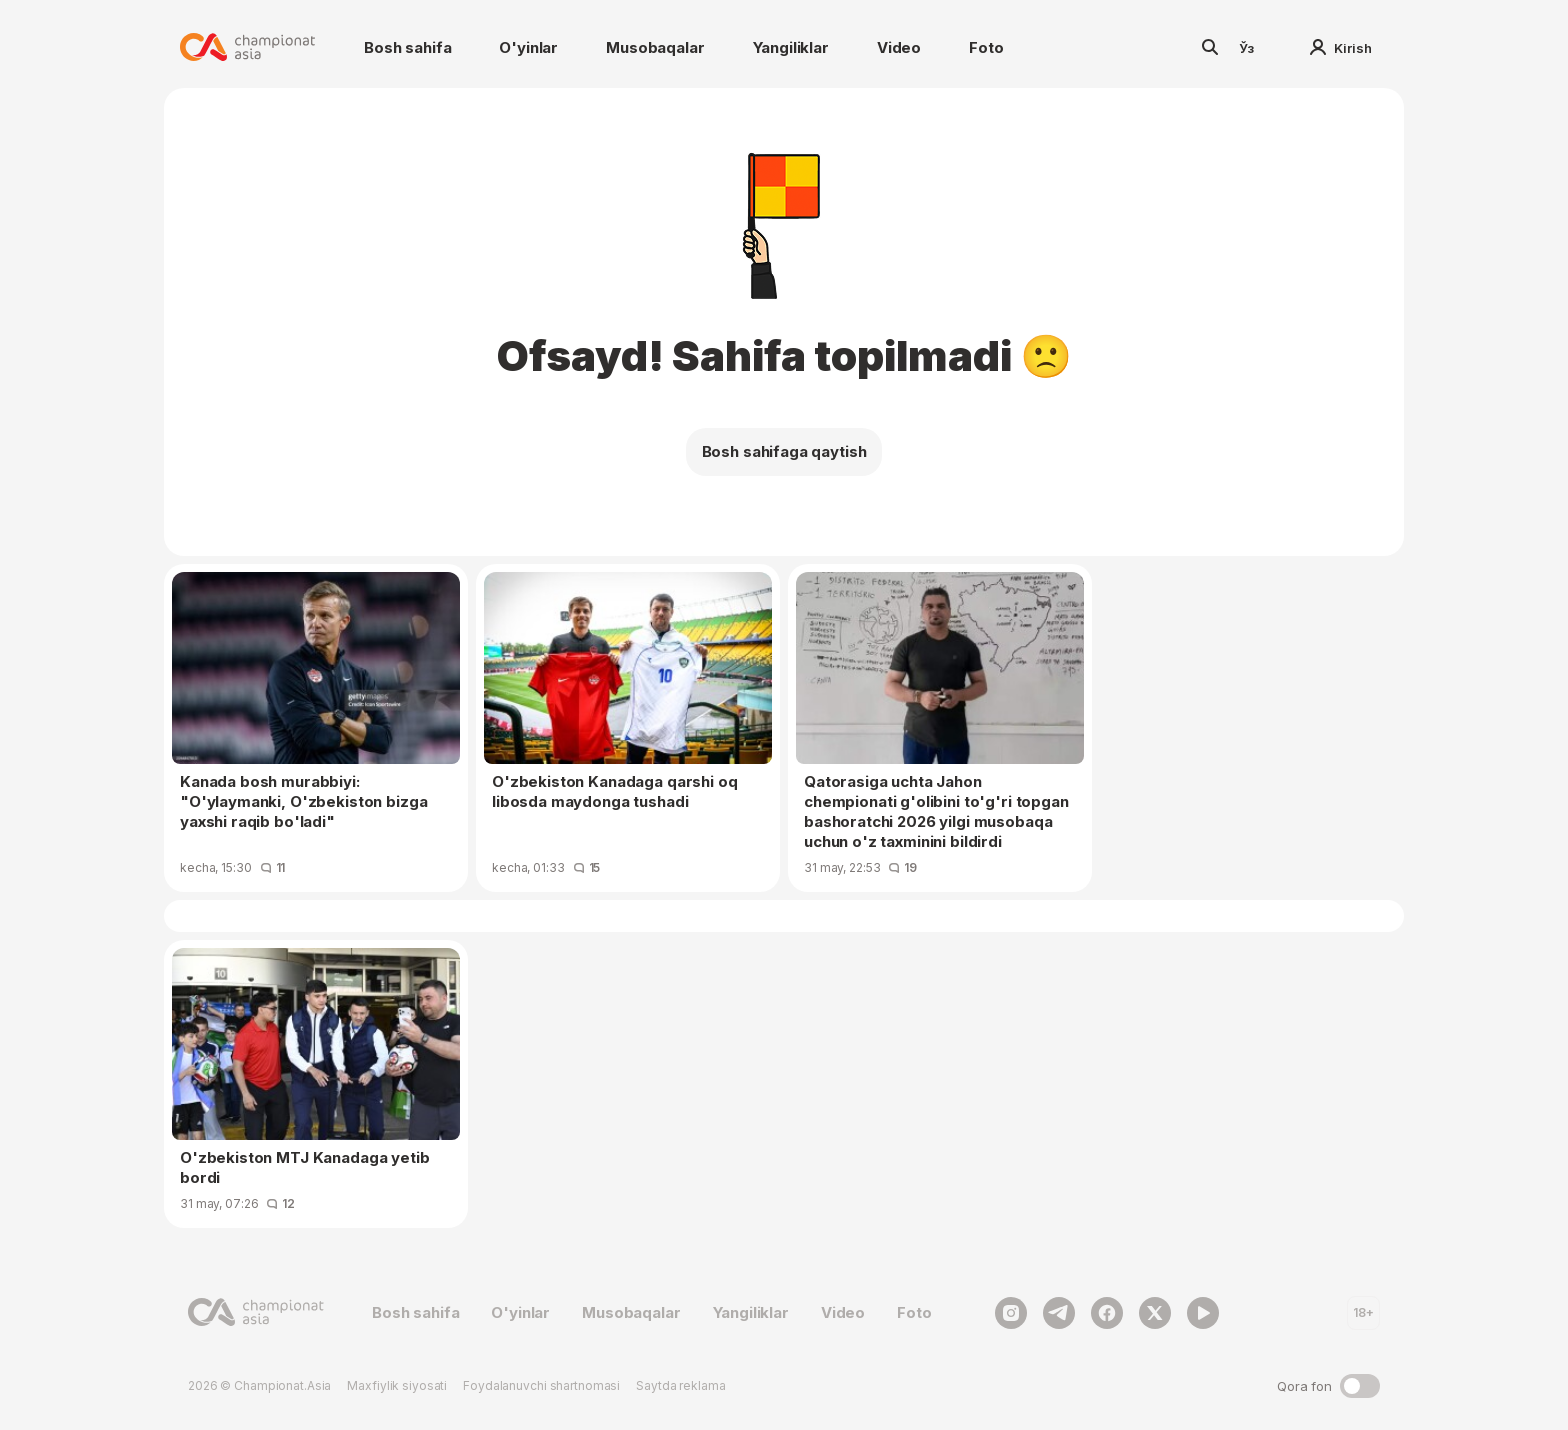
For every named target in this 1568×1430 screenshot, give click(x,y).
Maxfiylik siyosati (397, 1385)
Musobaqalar (655, 47)
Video (899, 47)
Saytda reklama (680, 1385)
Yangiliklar (791, 47)
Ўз (1247, 48)
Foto (986, 47)
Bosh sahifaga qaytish (784, 451)
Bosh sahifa (407, 47)
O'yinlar (528, 47)
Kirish (1341, 48)
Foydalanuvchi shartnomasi (541, 1385)
